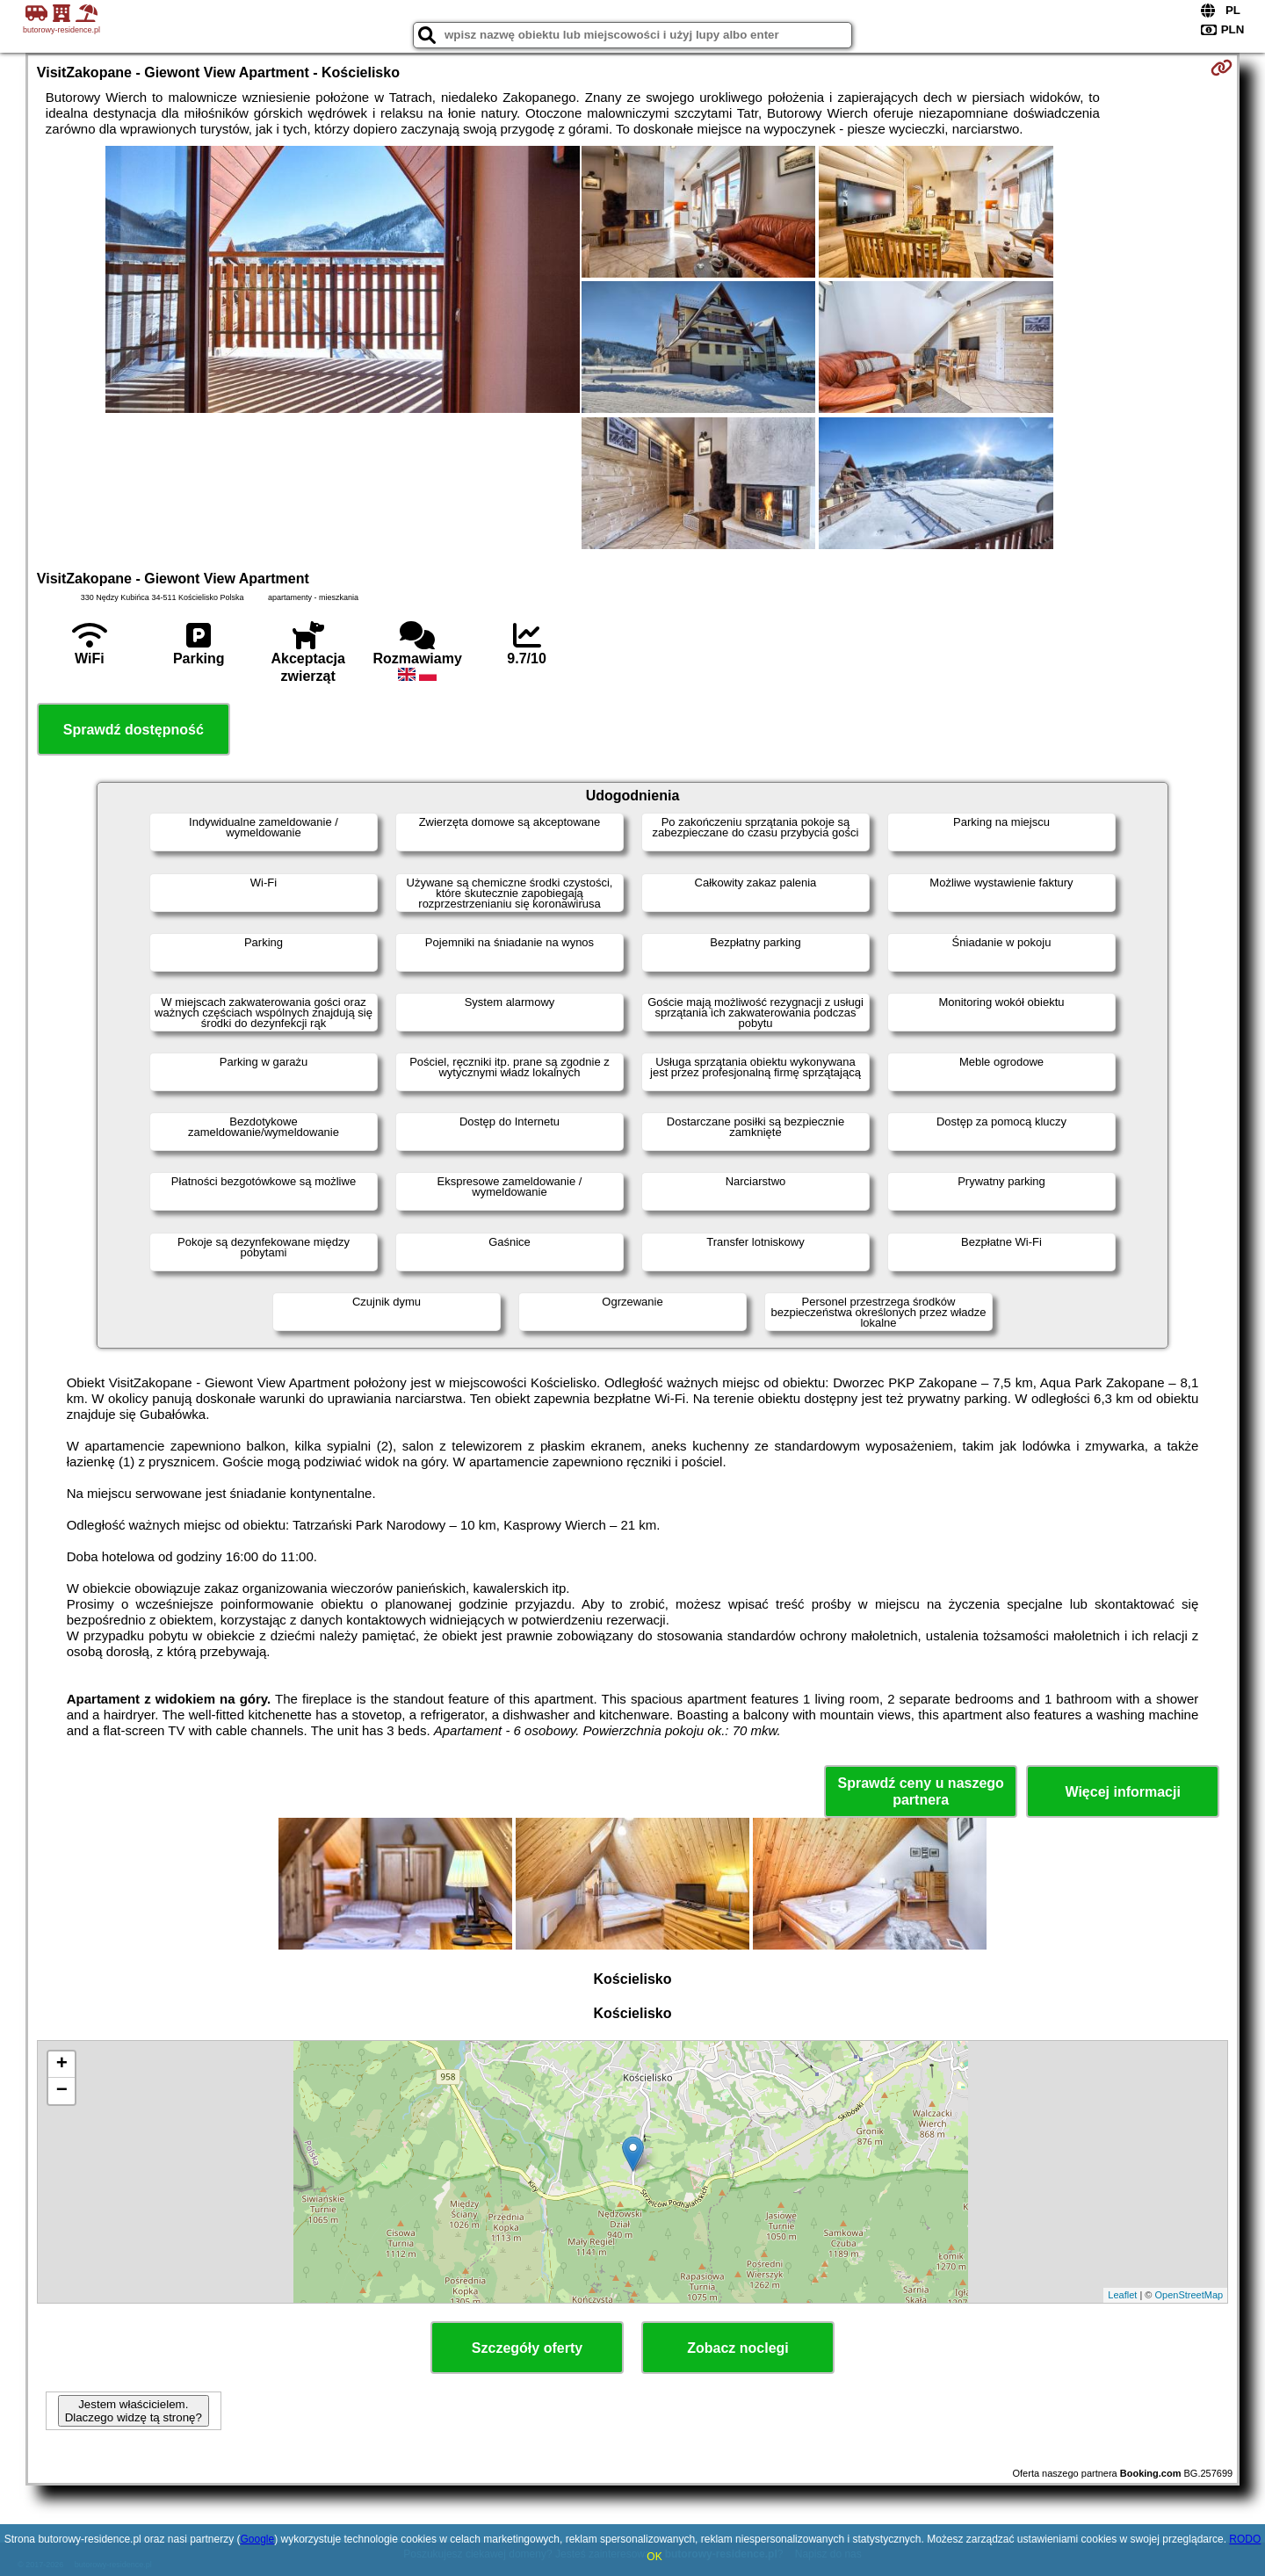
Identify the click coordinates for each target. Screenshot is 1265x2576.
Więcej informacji (1122, 1791)
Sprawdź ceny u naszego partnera (920, 1791)
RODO (1245, 2539)
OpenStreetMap (1189, 2295)
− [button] (62, 2091)
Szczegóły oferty (527, 2348)
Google (257, 2539)
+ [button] (62, 2064)
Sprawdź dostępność (133, 729)
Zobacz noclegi (738, 2348)
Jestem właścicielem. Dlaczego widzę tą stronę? (133, 2411)
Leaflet (1122, 2295)
